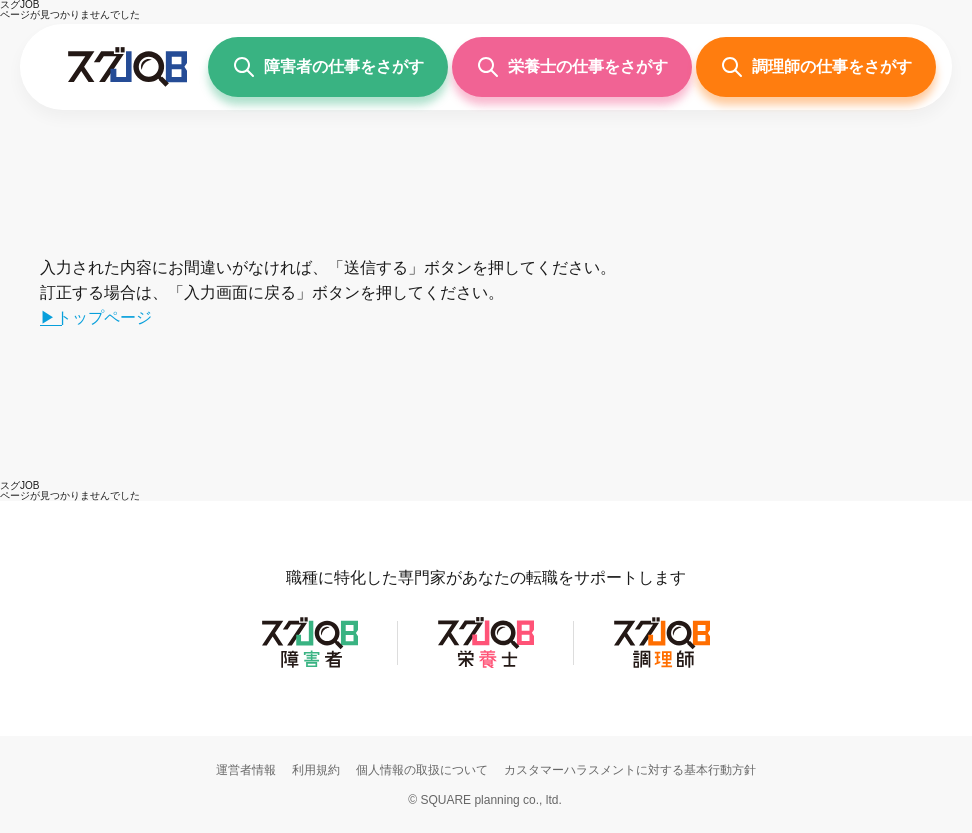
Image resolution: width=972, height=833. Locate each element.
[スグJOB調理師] (662, 666)
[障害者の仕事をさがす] (328, 67)
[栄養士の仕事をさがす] (572, 67)
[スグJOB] (19, 485)
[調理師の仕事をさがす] (816, 67)
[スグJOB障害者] (310, 666)
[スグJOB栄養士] (486, 666)
